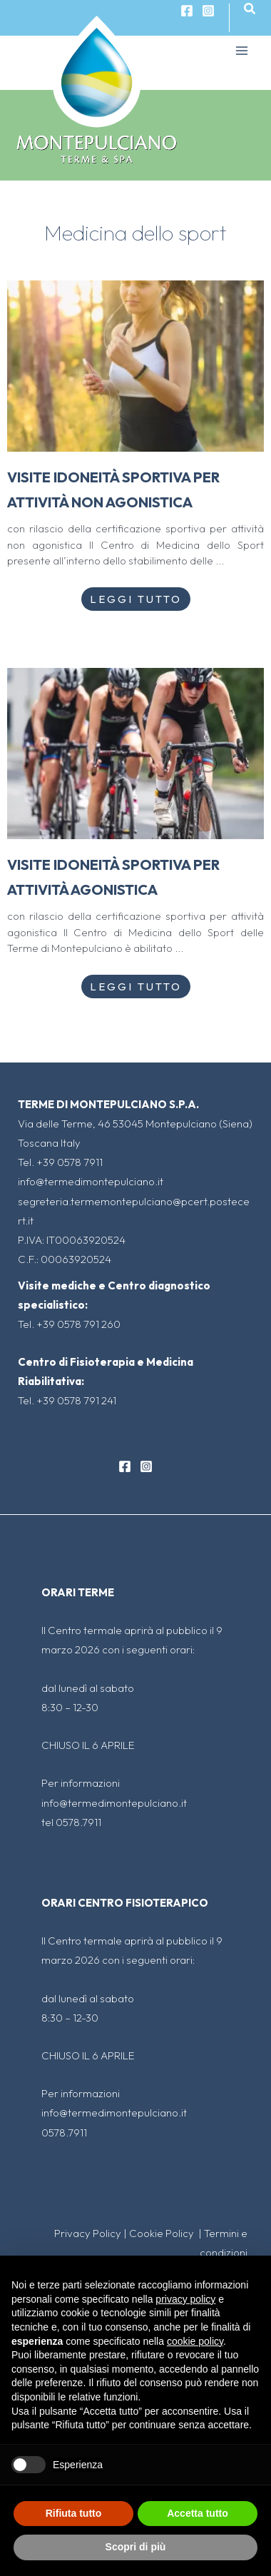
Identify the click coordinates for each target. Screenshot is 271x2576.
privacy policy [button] (185, 2299)
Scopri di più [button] (136, 2546)
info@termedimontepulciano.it (90, 1181)
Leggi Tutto (136, 599)
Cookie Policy (162, 2233)
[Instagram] (208, 10)
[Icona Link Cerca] (250, 9)
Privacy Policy (87, 2233)
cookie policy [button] (195, 2341)
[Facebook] (124, 1466)
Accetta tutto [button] (197, 2513)
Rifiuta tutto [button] (74, 2513)
